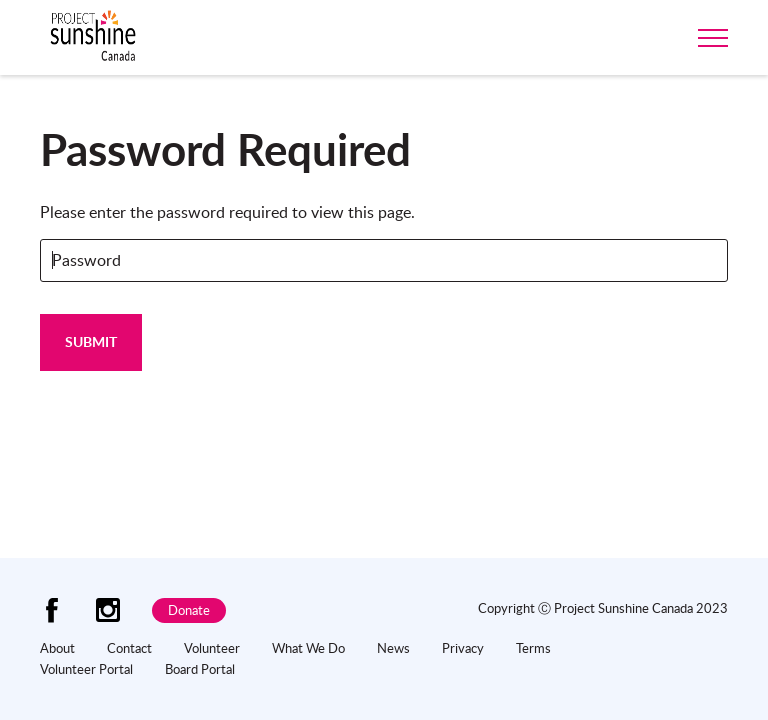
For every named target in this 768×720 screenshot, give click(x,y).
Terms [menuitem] (533, 648)
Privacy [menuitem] (463, 648)
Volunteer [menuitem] (212, 648)
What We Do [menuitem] (308, 648)
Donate (189, 610)
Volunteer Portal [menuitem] (86, 669)
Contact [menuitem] (129, 648)
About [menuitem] (57, 648)
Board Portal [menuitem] (200, 669)
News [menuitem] (393, 648)
